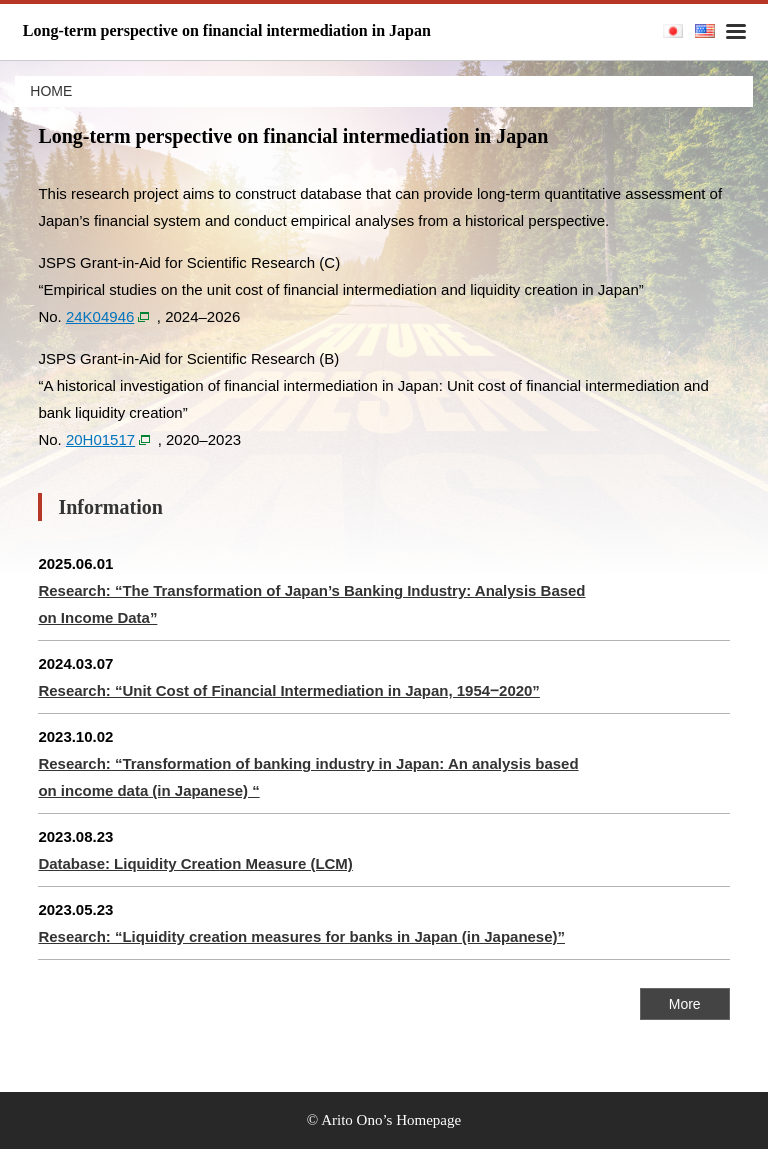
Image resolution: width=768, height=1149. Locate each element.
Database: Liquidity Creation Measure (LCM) (195, 863)
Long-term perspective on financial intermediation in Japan (227, 30)
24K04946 (100, 316)
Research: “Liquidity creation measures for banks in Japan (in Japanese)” (301, 936)
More (685, 1004)
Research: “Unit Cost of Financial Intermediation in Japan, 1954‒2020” (288, 690)
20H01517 (100, 439)
